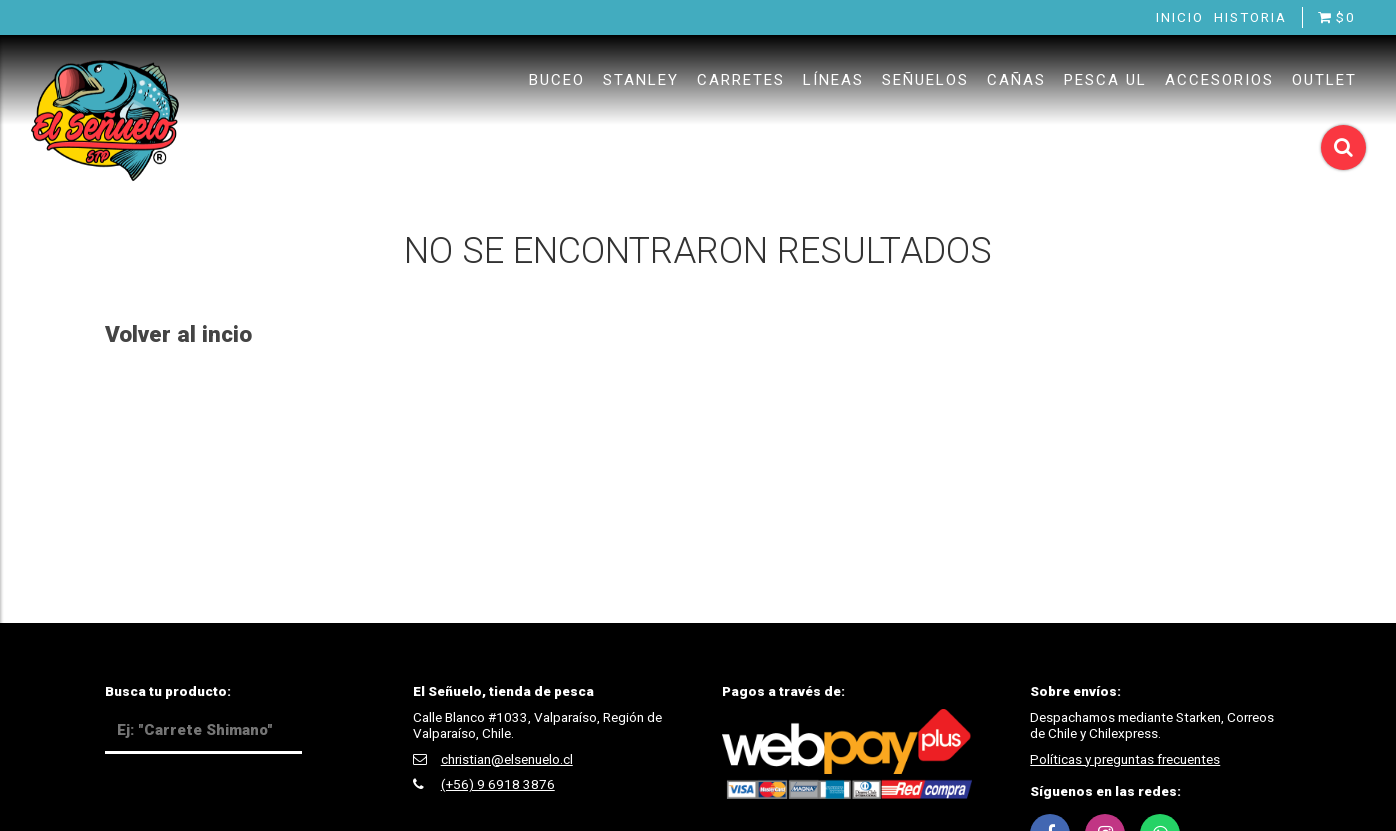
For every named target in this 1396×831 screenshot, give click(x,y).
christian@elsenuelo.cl (507, 759)
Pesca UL (1105, 80)
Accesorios (1219, 80)
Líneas (833, 80)
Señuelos (925, 80)
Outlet (1324, 80)
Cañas (1016, 80)
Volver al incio (178, 334)
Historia (1250, 17)
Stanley (641, 80)
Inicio (1180, 17)
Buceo (557, 80)
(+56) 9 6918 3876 (498, 784)
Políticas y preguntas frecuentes (1125, 759)
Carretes (741, 80)
